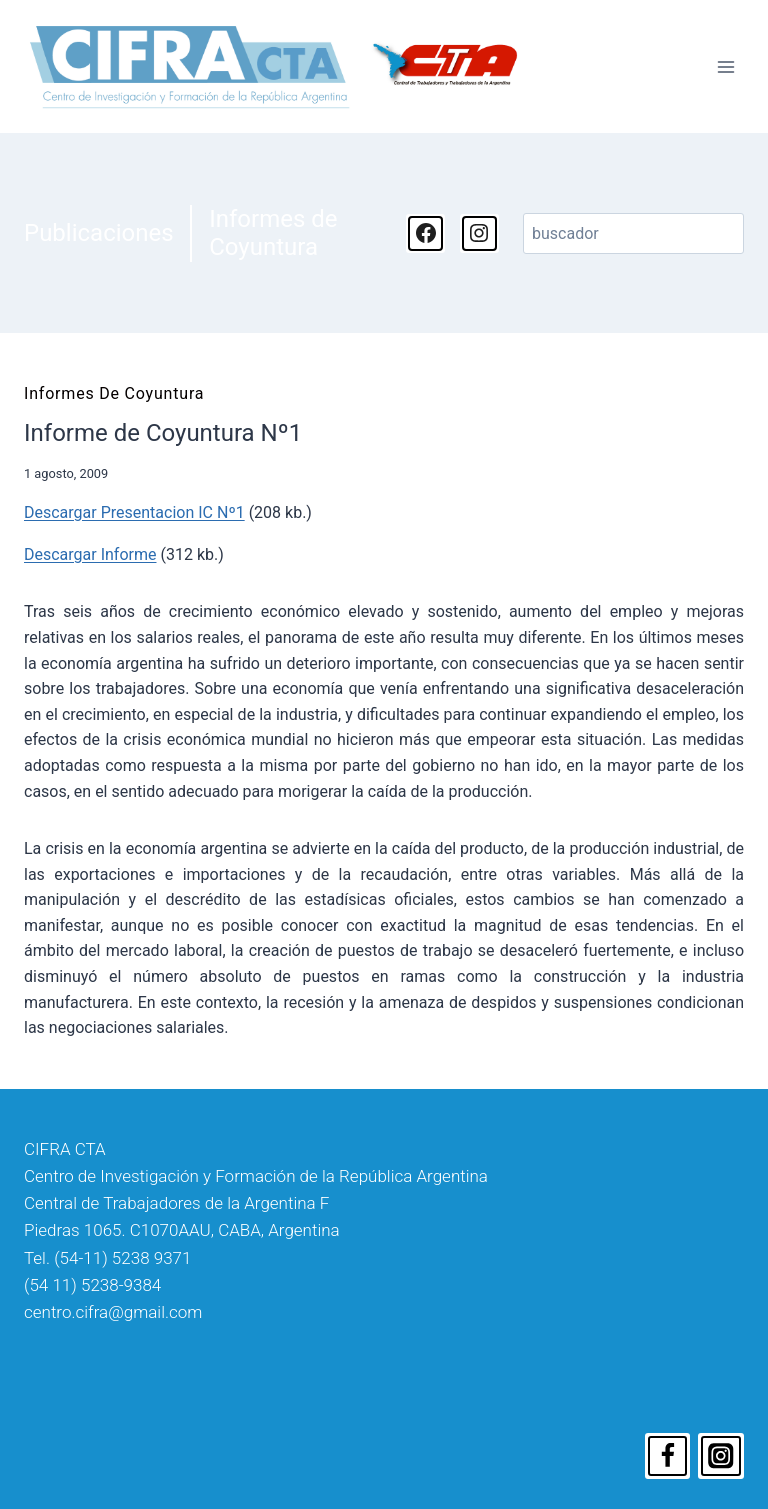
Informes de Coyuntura (273, 233)
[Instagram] (721, 1456)
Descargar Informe (90, 554)
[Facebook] (668, 1456)
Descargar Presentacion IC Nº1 (134, 512)
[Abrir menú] (725, 66)
